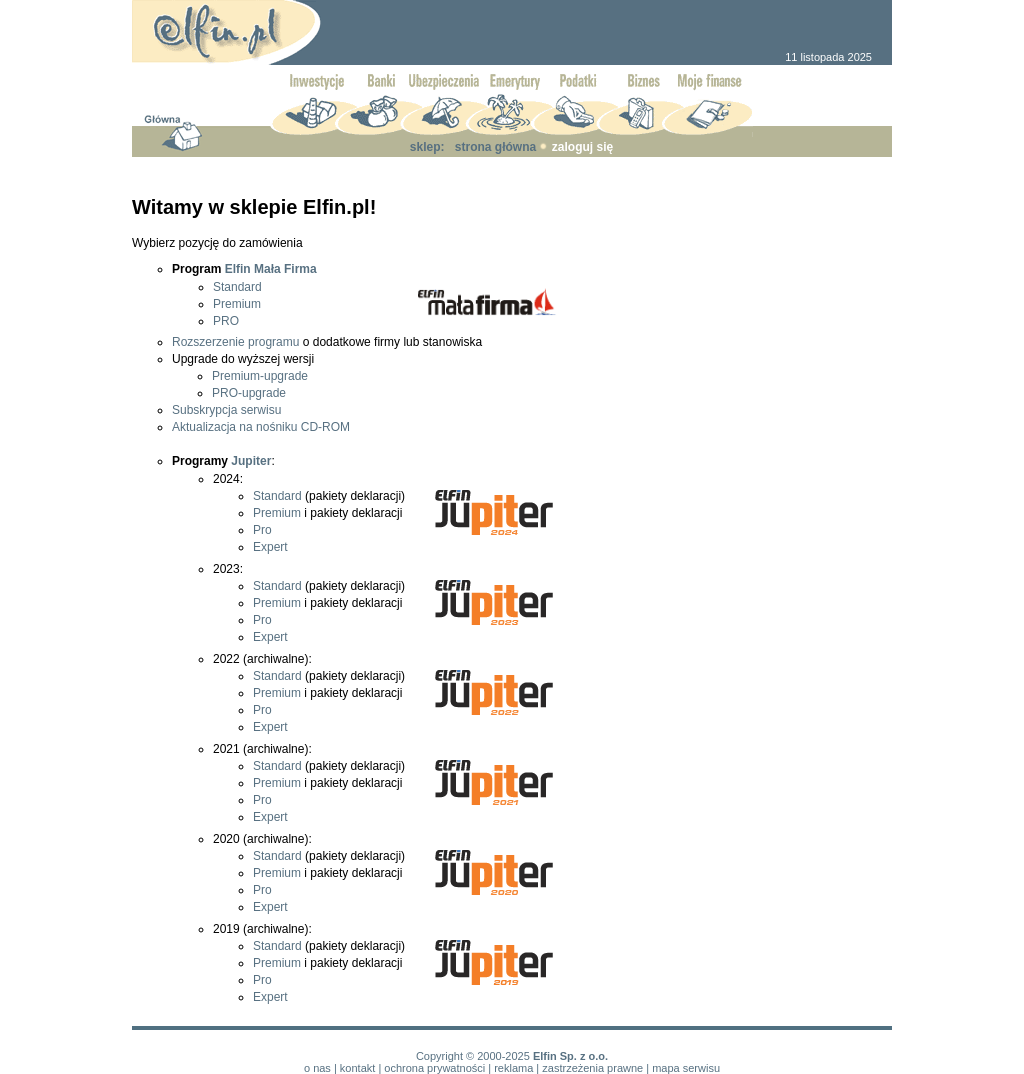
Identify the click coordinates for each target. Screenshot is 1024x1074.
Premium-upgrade (260, 376)
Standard (237, 287)
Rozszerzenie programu (235, 342)
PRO (226, 321)
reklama (513, 1068)
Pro (262, 530)
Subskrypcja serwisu (226, 410)
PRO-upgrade (249, 393)
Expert (270, 547)
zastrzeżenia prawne (592, 1068)
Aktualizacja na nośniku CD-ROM (261, 427)
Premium (237, 304)
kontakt (357, 1068)
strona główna (495, 147)
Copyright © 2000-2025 (473, 1056)
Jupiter (251, 461)
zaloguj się (582, 147)
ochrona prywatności (434, 1068)
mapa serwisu (686, 1068)
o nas (317, 1068)
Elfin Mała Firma (271, 269)
